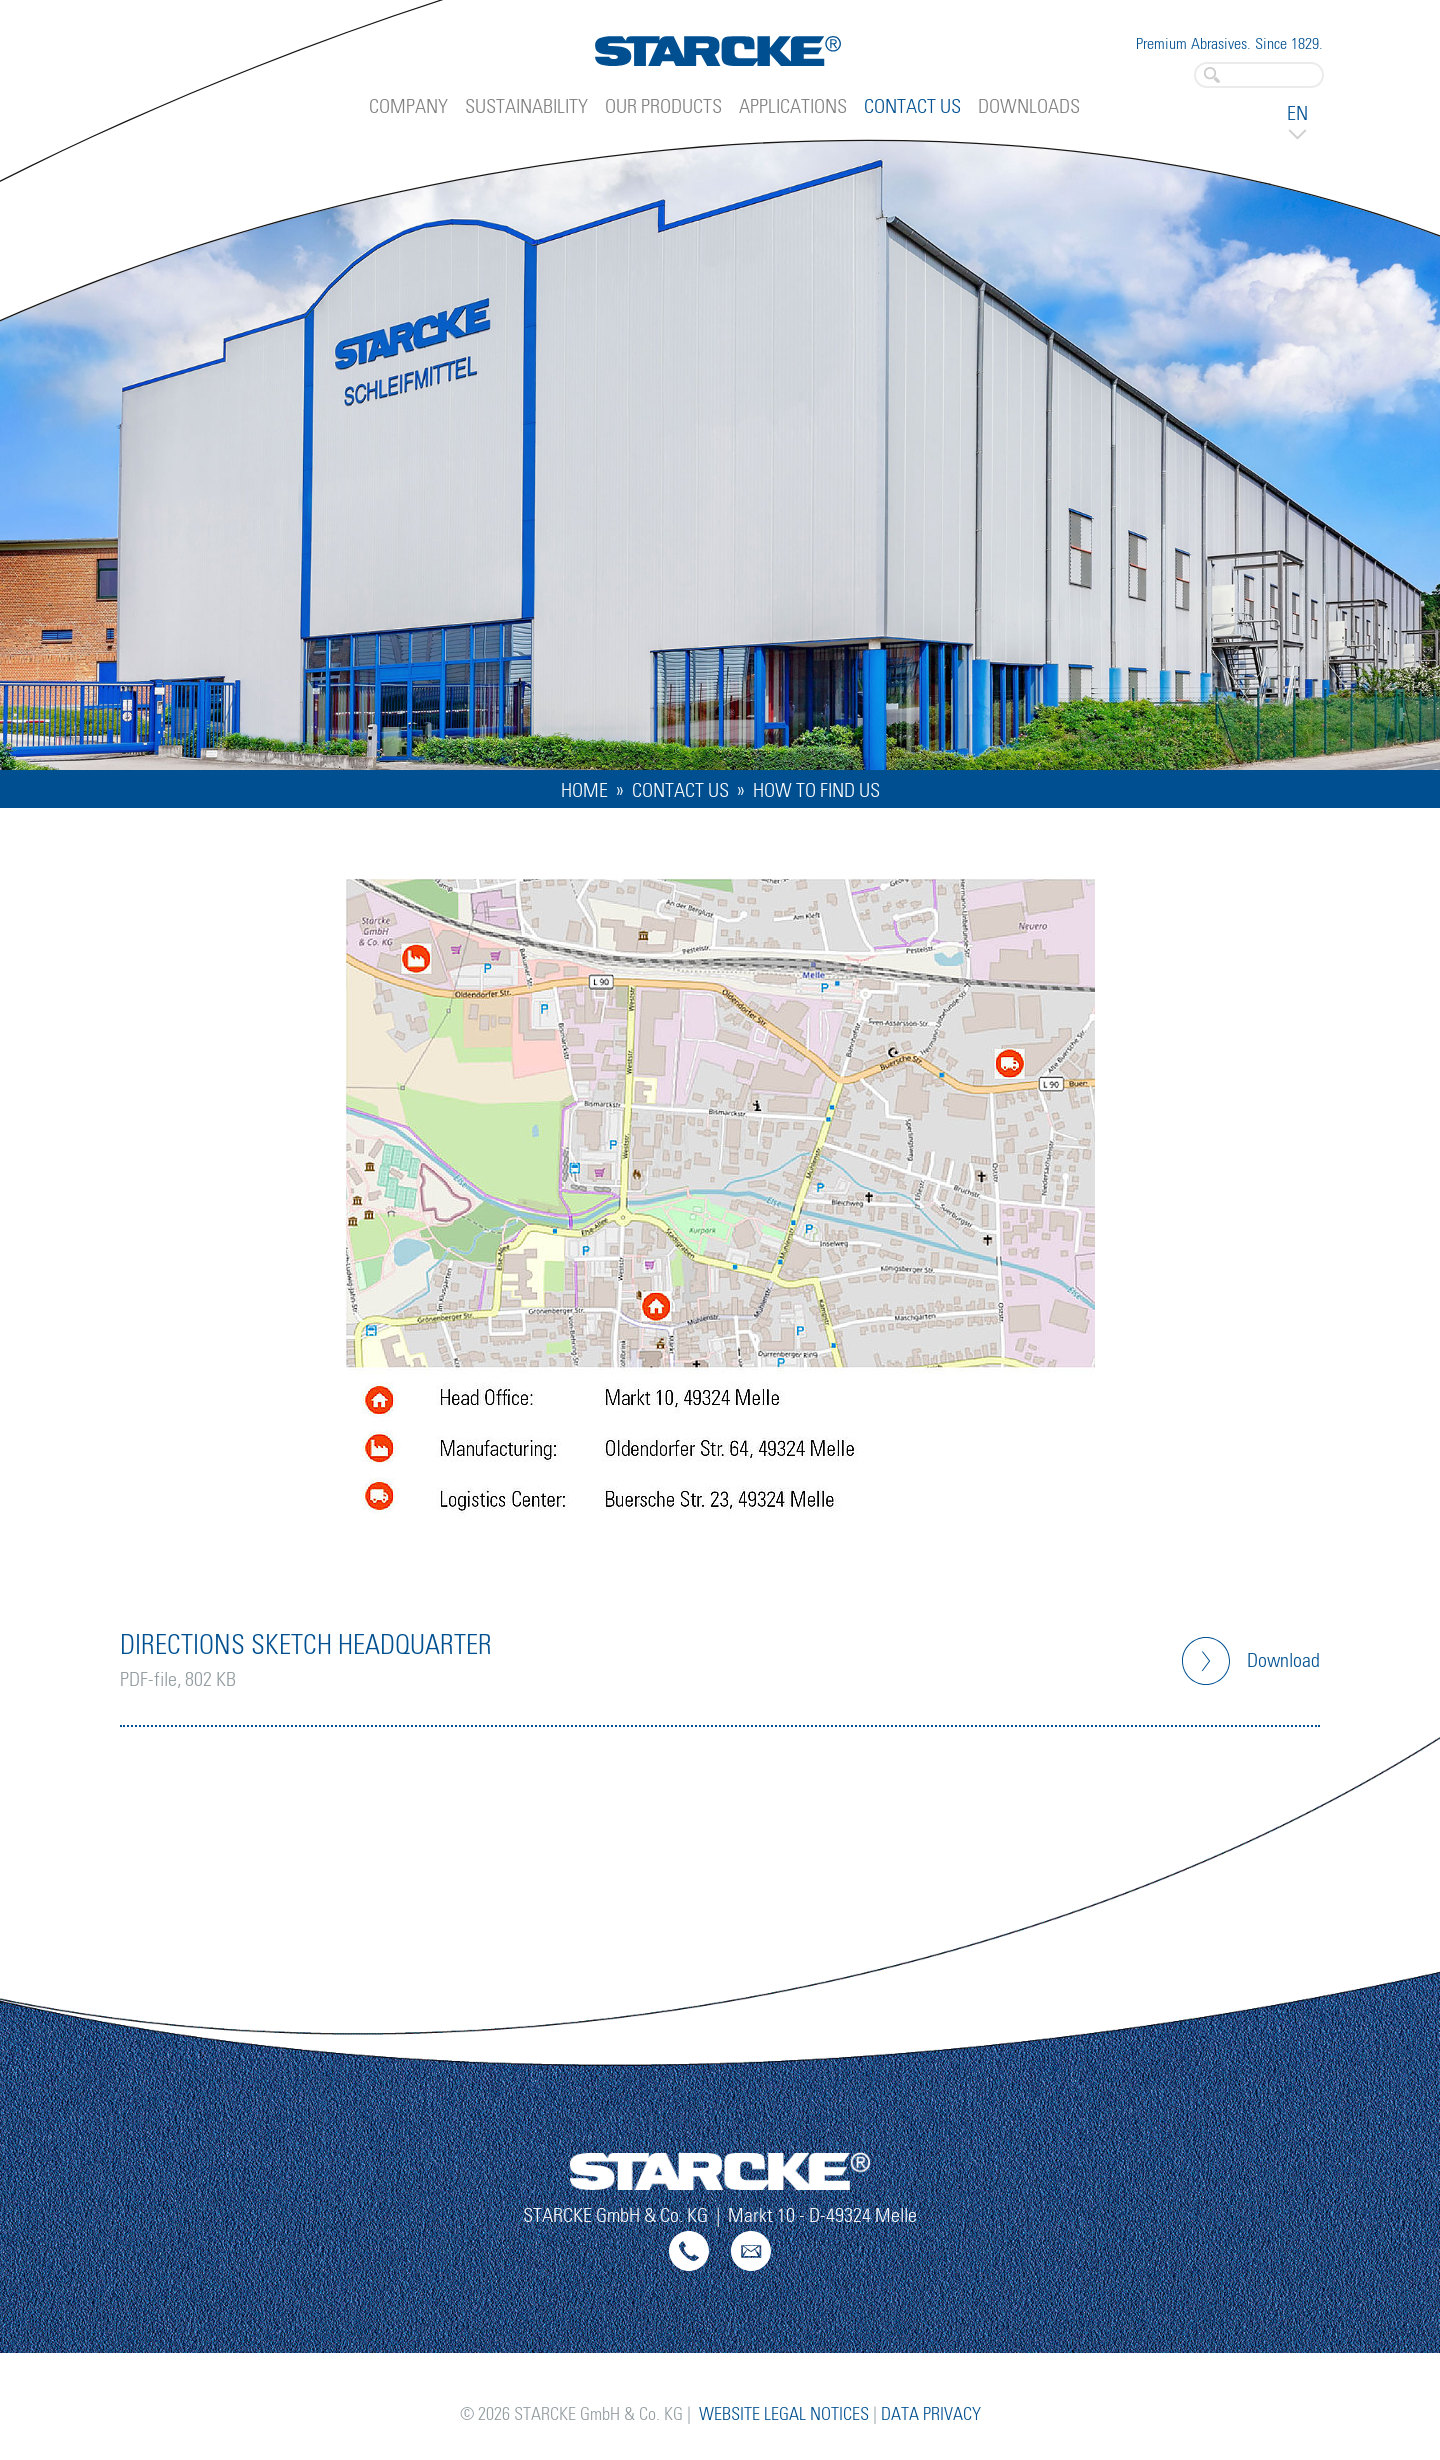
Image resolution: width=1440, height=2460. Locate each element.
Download (1283, 1661)
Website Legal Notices (784, 2415)
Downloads (1029, 107)
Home (584, 791)
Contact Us (912, 107)
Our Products (663, 107)
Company (408, 107)
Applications (793, 107)
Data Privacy (931, 2415)
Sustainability (526, 107)
